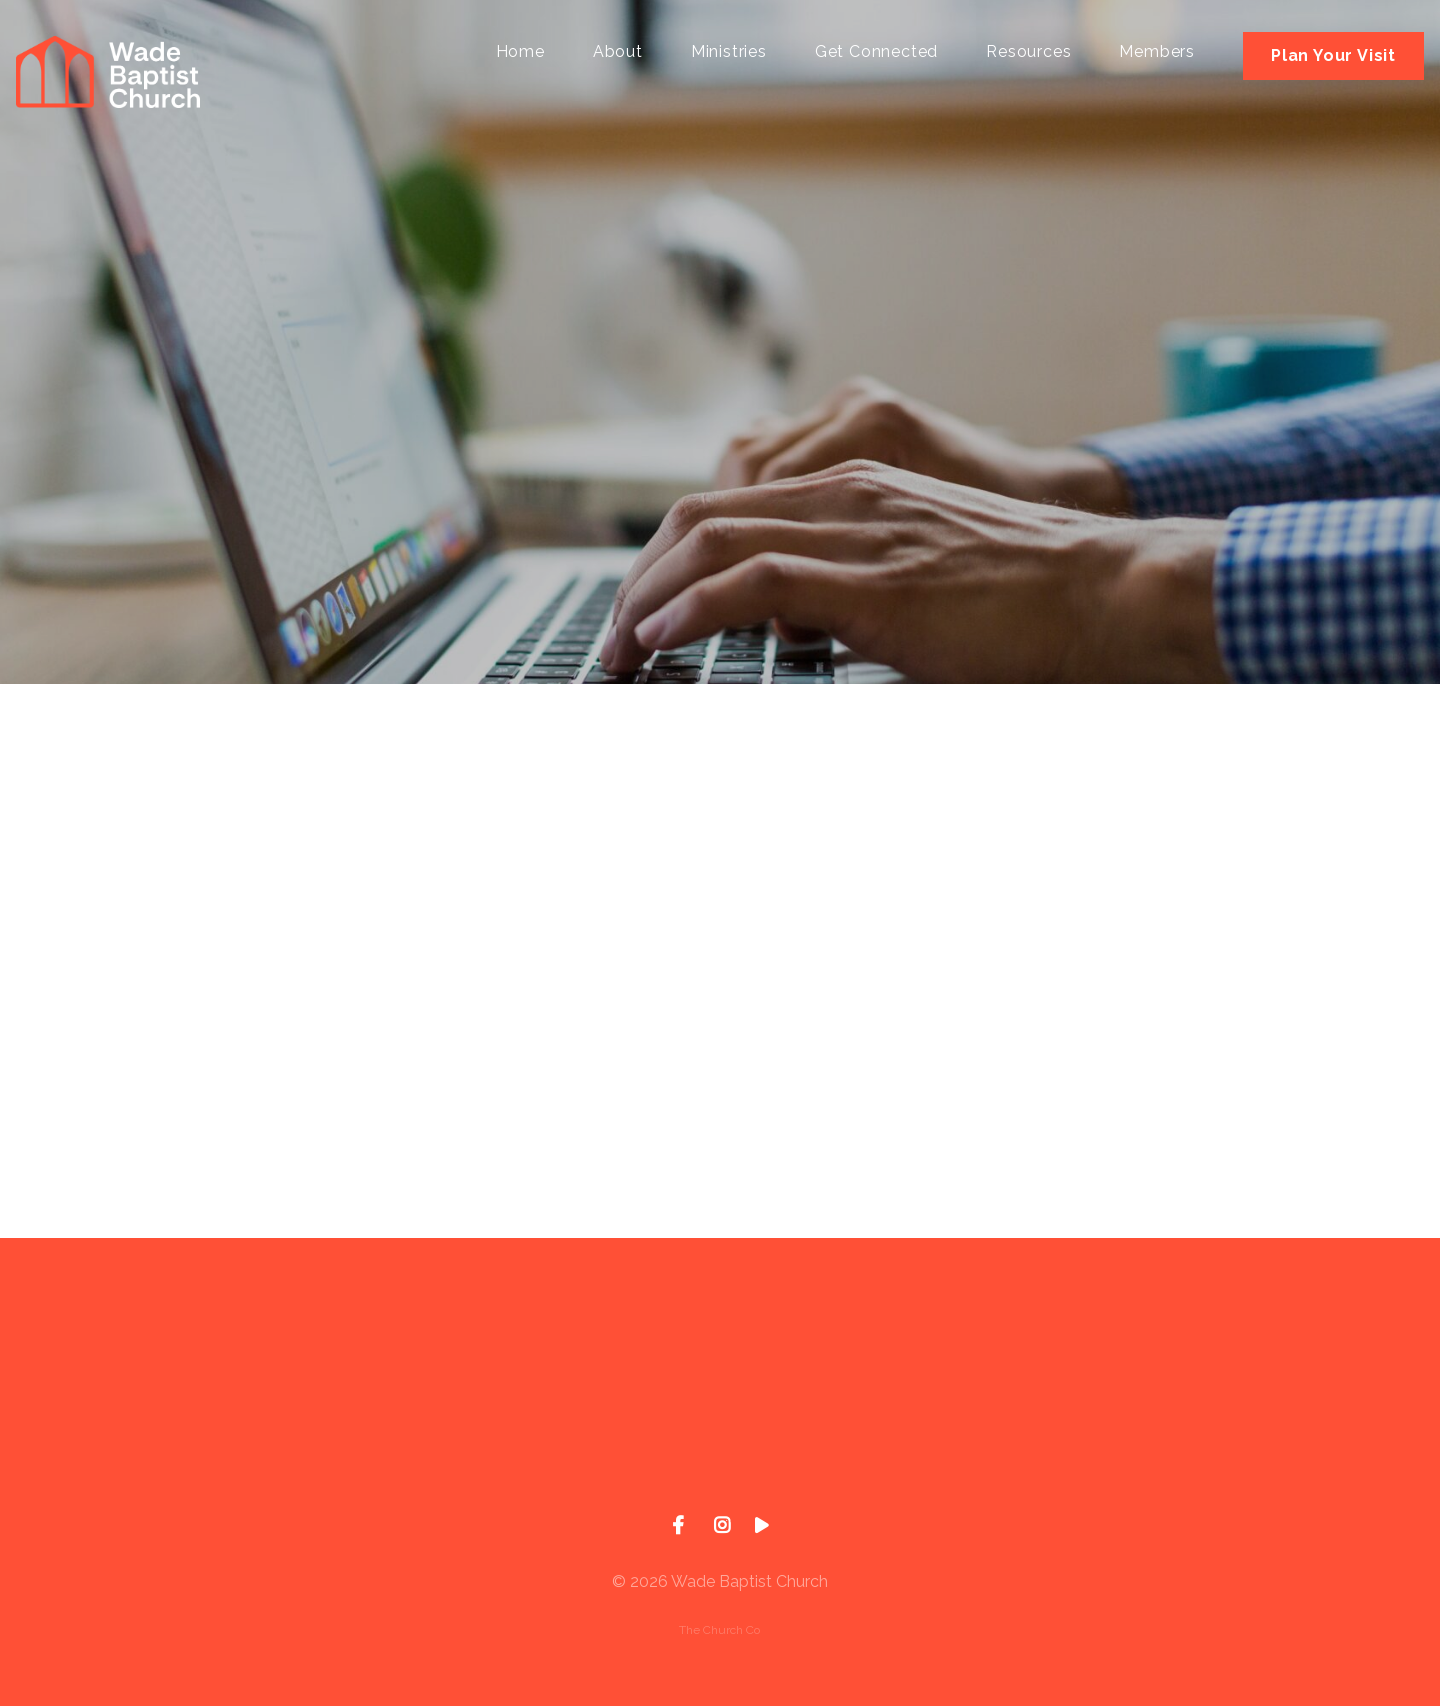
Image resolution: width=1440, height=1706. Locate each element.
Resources (1028, 52)
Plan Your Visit (1333, 55)
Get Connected (876, 52)
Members (1157, 52)
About (618, 52)
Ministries (729, 52)
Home (520, 52)
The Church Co (719, 1630)
